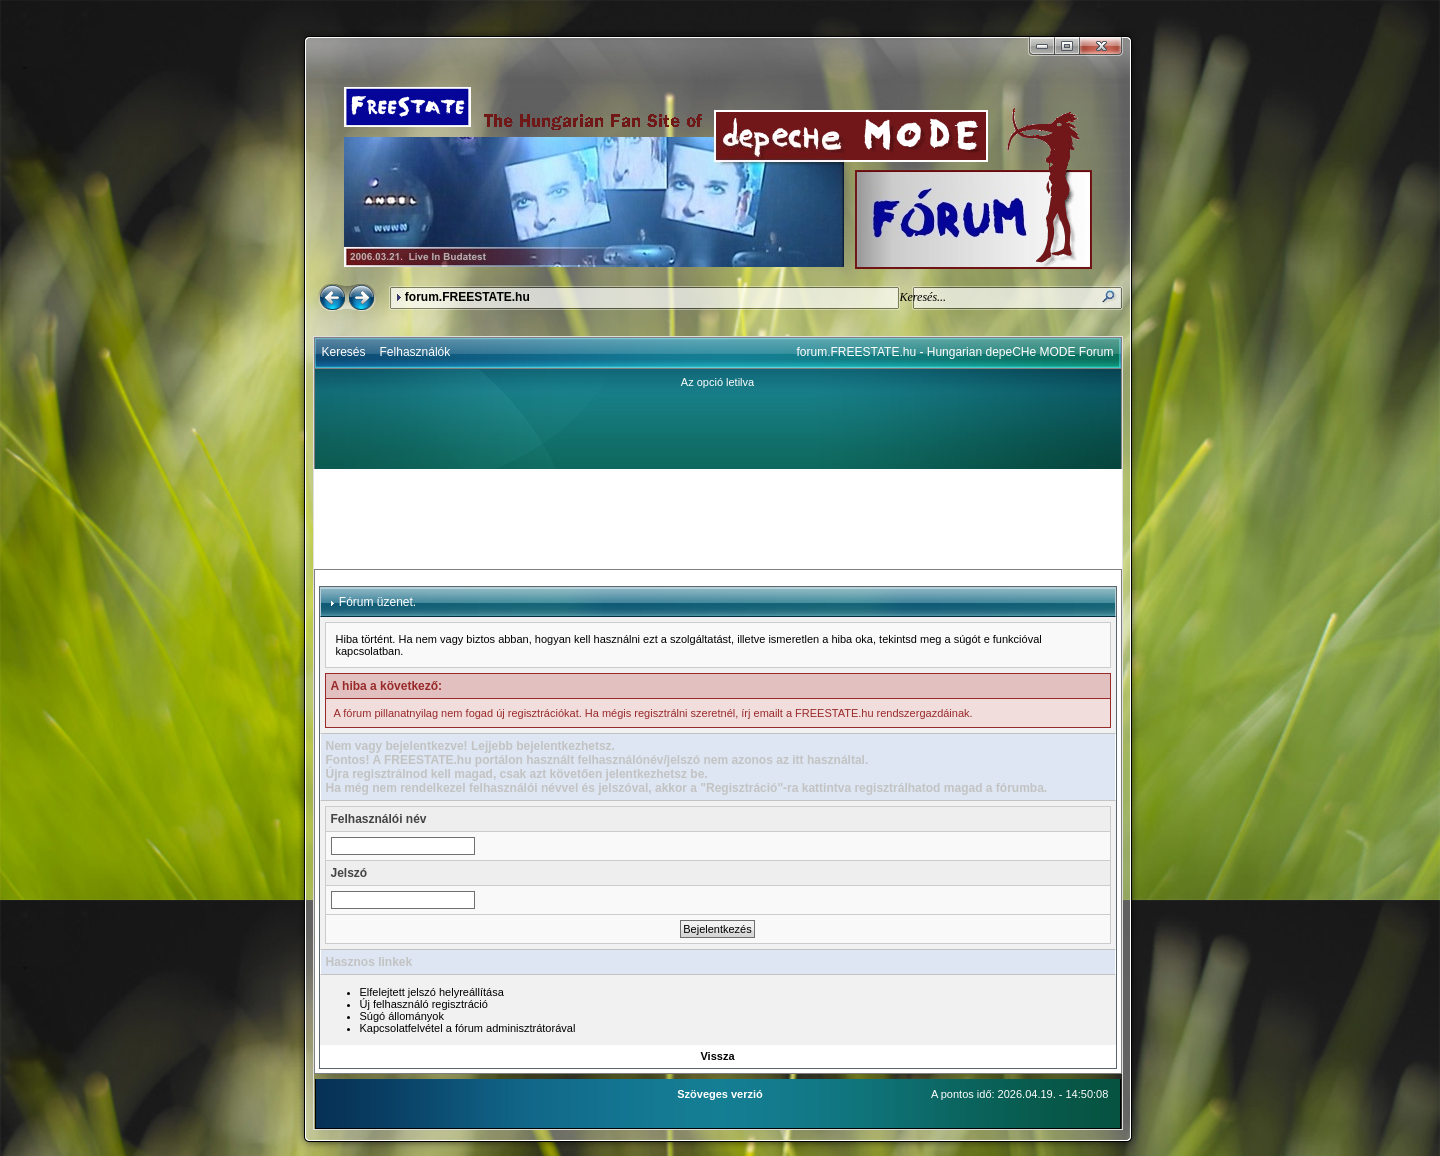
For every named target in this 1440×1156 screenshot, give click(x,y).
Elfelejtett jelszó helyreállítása (432, 992)
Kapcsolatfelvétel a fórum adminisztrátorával (468, 1028)
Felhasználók (415, 352)
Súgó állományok (402, 1016)
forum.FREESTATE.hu (467, 297)
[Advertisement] (718, 519)
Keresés (344, 352)
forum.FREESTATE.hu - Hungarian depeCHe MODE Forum (955, 352)
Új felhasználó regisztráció (424, 1004)
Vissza (717, 1056)
